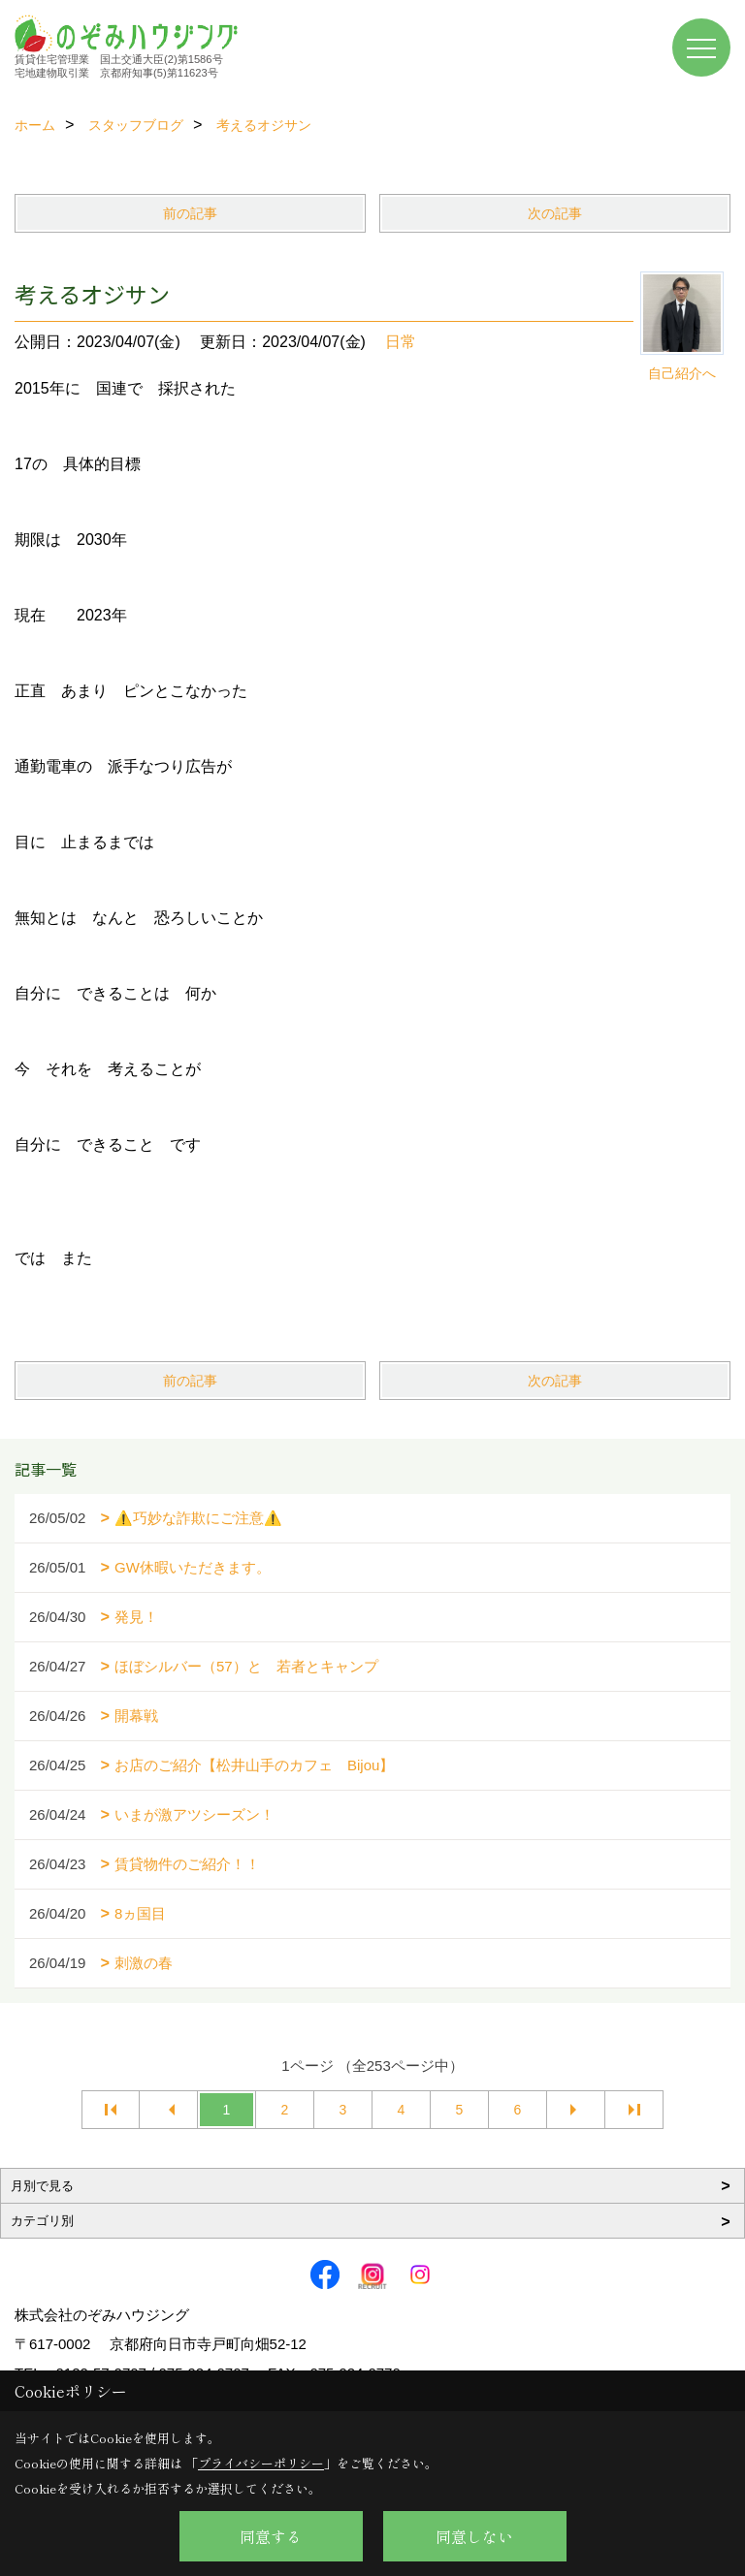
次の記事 (555, 213)
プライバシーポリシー (261, 2463)
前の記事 (190, 213)
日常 (400, 342)
